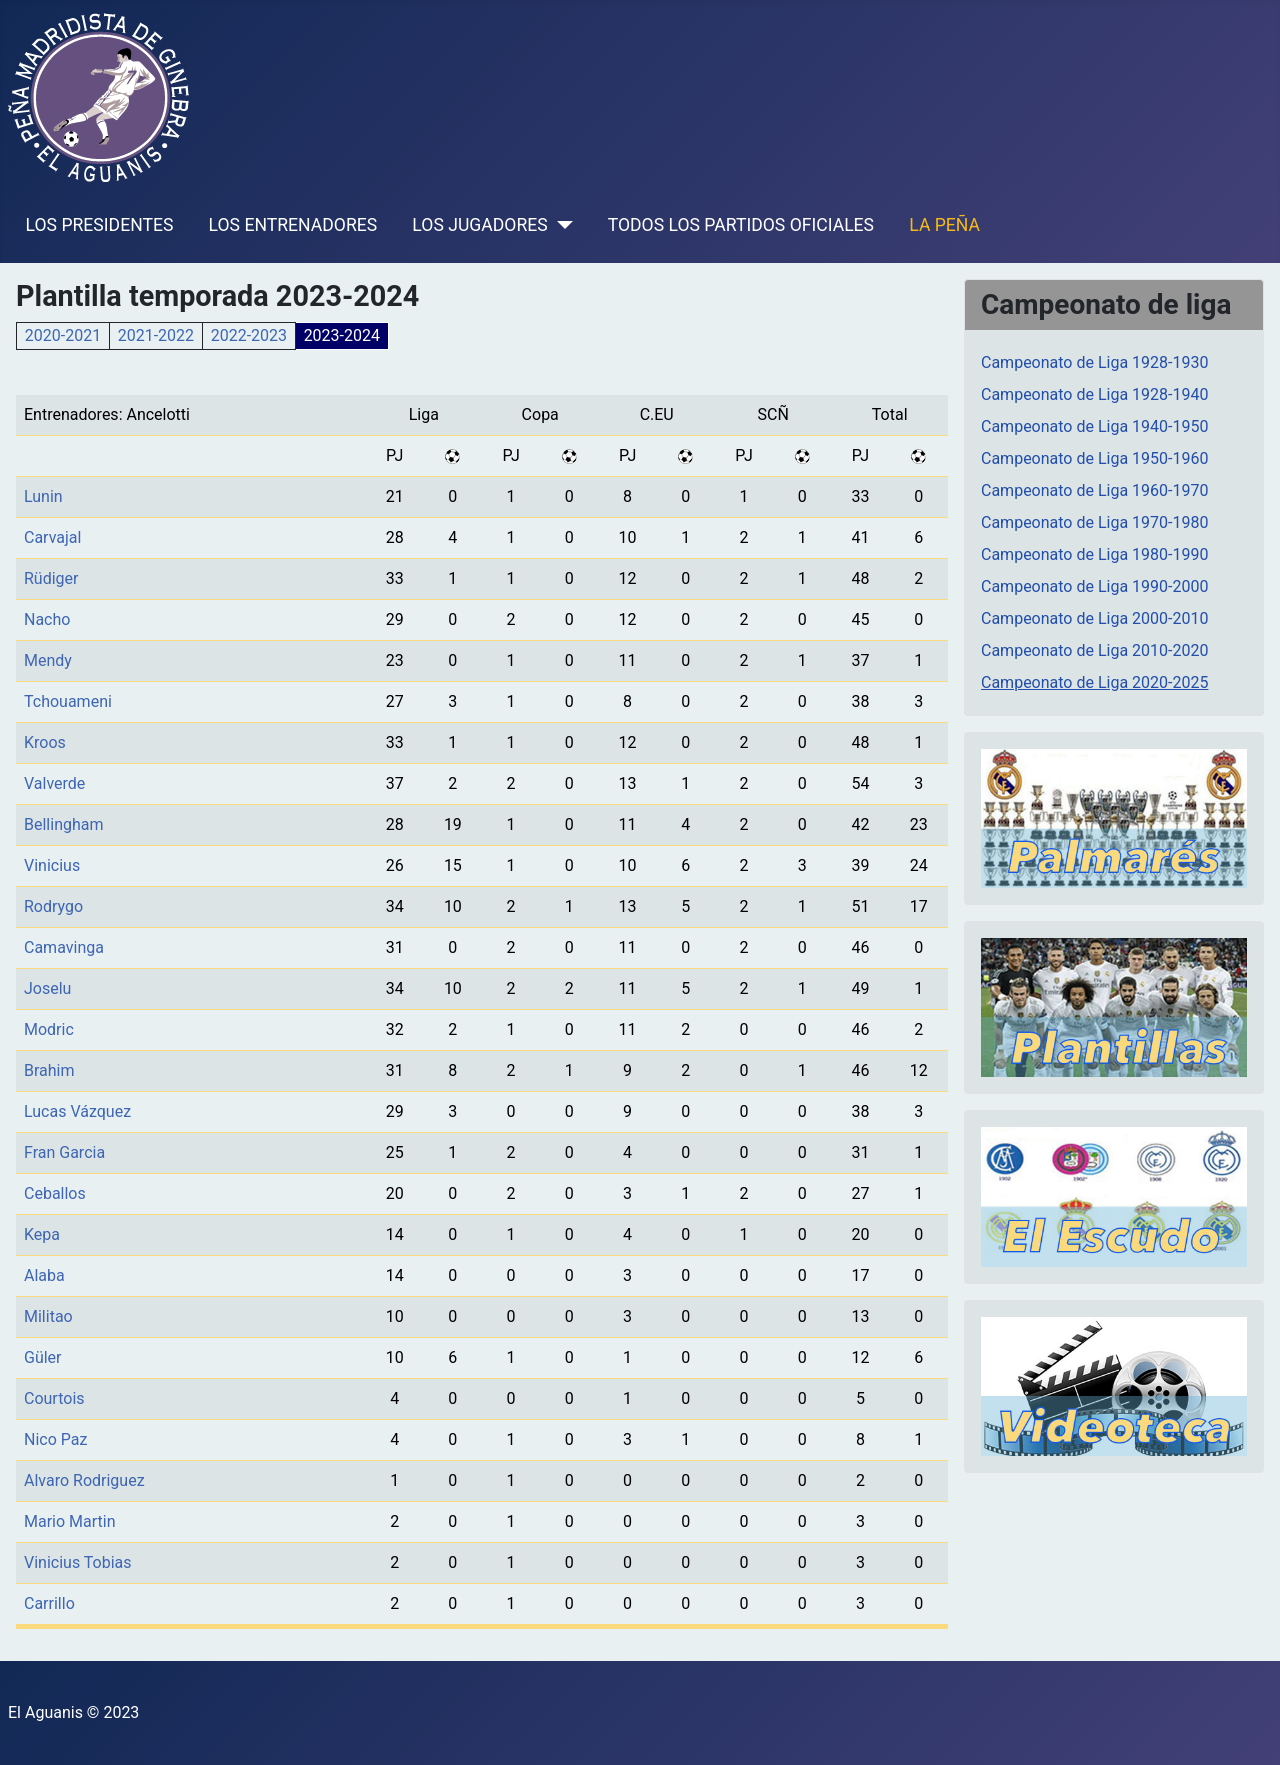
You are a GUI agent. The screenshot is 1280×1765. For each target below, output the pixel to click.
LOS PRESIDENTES (100, 225)
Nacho (47, 619)
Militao (48, 1316)
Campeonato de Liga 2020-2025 (1094, 682)
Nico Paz (55, 1439)
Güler (43, 1357)
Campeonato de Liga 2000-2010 (1094, 618)
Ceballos (55, 1193)
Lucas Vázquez (77, 1111)
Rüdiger (51, 578)
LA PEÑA (944, 225)
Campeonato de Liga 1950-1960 (1094, 458)
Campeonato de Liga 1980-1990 (1094, 554)
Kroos (45, 742)
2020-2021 (63, 335)
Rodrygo (53, 906)
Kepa (42, 1234)
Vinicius (52, 865)
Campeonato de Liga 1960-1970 (1094, 490)
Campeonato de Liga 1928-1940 (1094, 394)
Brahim (49, 1070)
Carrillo (49, 1603)
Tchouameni (68, 701)
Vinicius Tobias (78, 1562)
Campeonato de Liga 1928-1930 (1094, 362)
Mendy (48, 660)
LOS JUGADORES (479, 225)
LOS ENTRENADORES (293, 225)
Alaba (44, 1275)
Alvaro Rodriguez (84, 1480)
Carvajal (52, 537)
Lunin (43, 496)
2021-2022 (156, 335)
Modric (49, 1029)
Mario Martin (70, 1521)
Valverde (54, 783)
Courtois (54, 1398)
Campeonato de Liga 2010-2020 (1094, 650)
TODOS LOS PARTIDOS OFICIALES (741, 225)
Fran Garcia (64, 1152)
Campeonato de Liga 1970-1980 (1094, 522)
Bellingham (64, 824)
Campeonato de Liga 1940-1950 (1094, 426)
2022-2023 (249, 335)
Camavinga (64, 947)
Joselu (47, 988)
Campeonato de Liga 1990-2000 (1094, 586)
